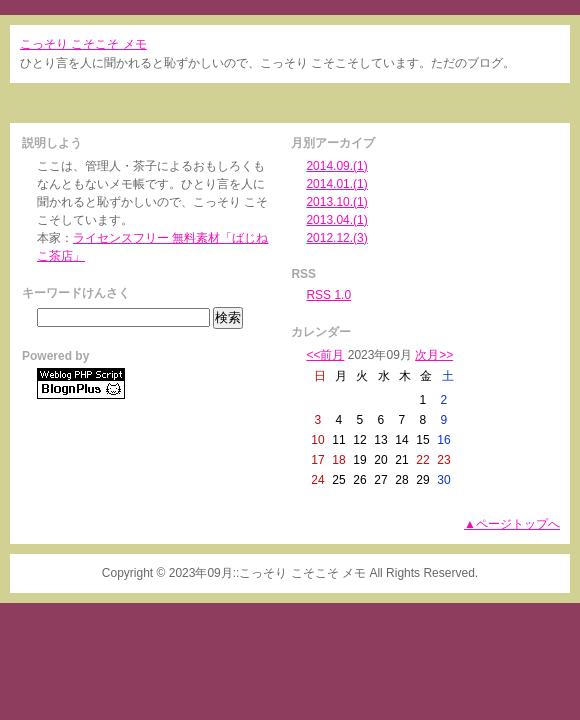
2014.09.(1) (336, 166)
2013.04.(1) (336, 220)
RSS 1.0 (328, 295)
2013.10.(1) (336, 202)
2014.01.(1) (336, 184)
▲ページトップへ (512, 524)
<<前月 (325, 355)
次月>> (434, 355)
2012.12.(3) (336, 238)
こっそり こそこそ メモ (83, 44)
